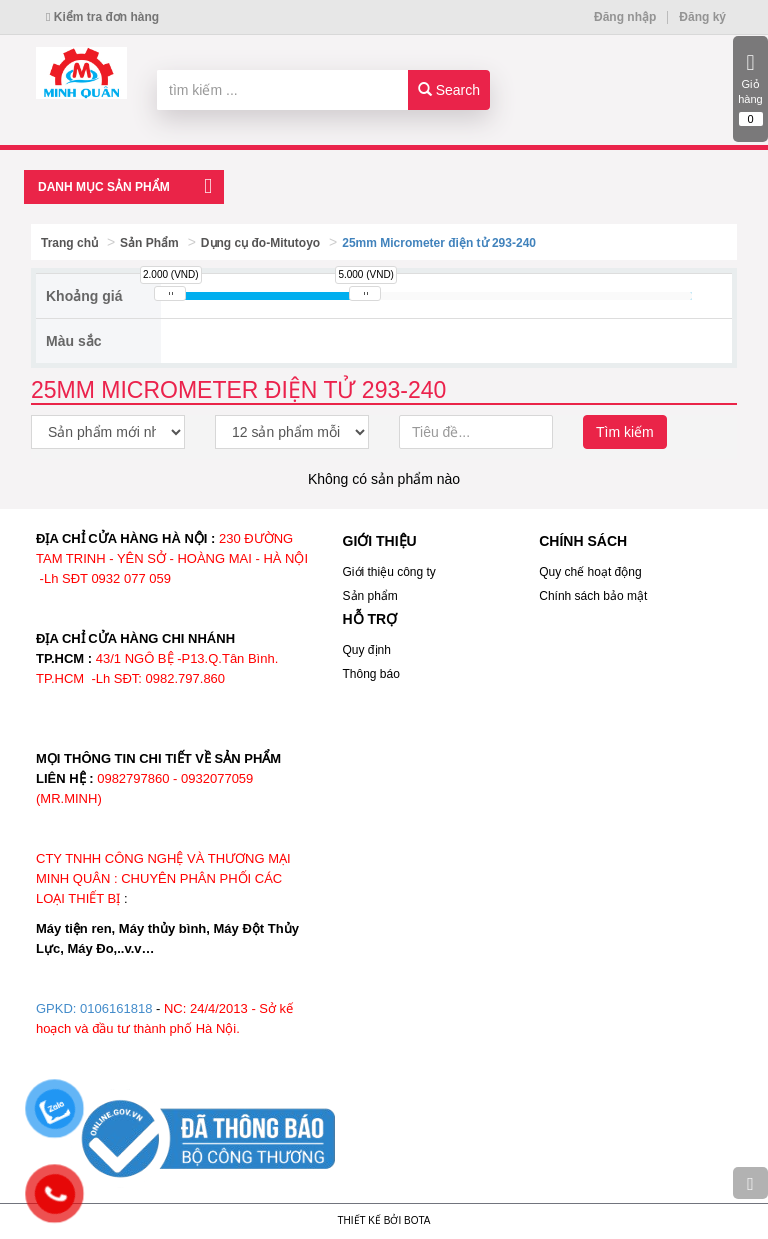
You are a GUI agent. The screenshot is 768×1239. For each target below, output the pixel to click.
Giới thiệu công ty (389, 572)
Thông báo (371, 674)
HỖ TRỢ (370, 619)
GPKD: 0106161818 (94, 1008)
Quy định (367, 650)
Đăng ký (702, 17)
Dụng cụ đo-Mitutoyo (260, 243)
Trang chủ (69, 243)
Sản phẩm (370, 596)
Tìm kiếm (625, 432)
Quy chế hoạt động (590, 572)
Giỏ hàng (750, 89)
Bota (417, 1220)
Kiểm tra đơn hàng (102, 17)
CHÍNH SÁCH (583, 541)
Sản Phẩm (149, 243)
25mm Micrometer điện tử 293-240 (439, 243)
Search (449, 90)
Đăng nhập (625, 17)
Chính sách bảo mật (593, 596)
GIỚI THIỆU (380, 541)
